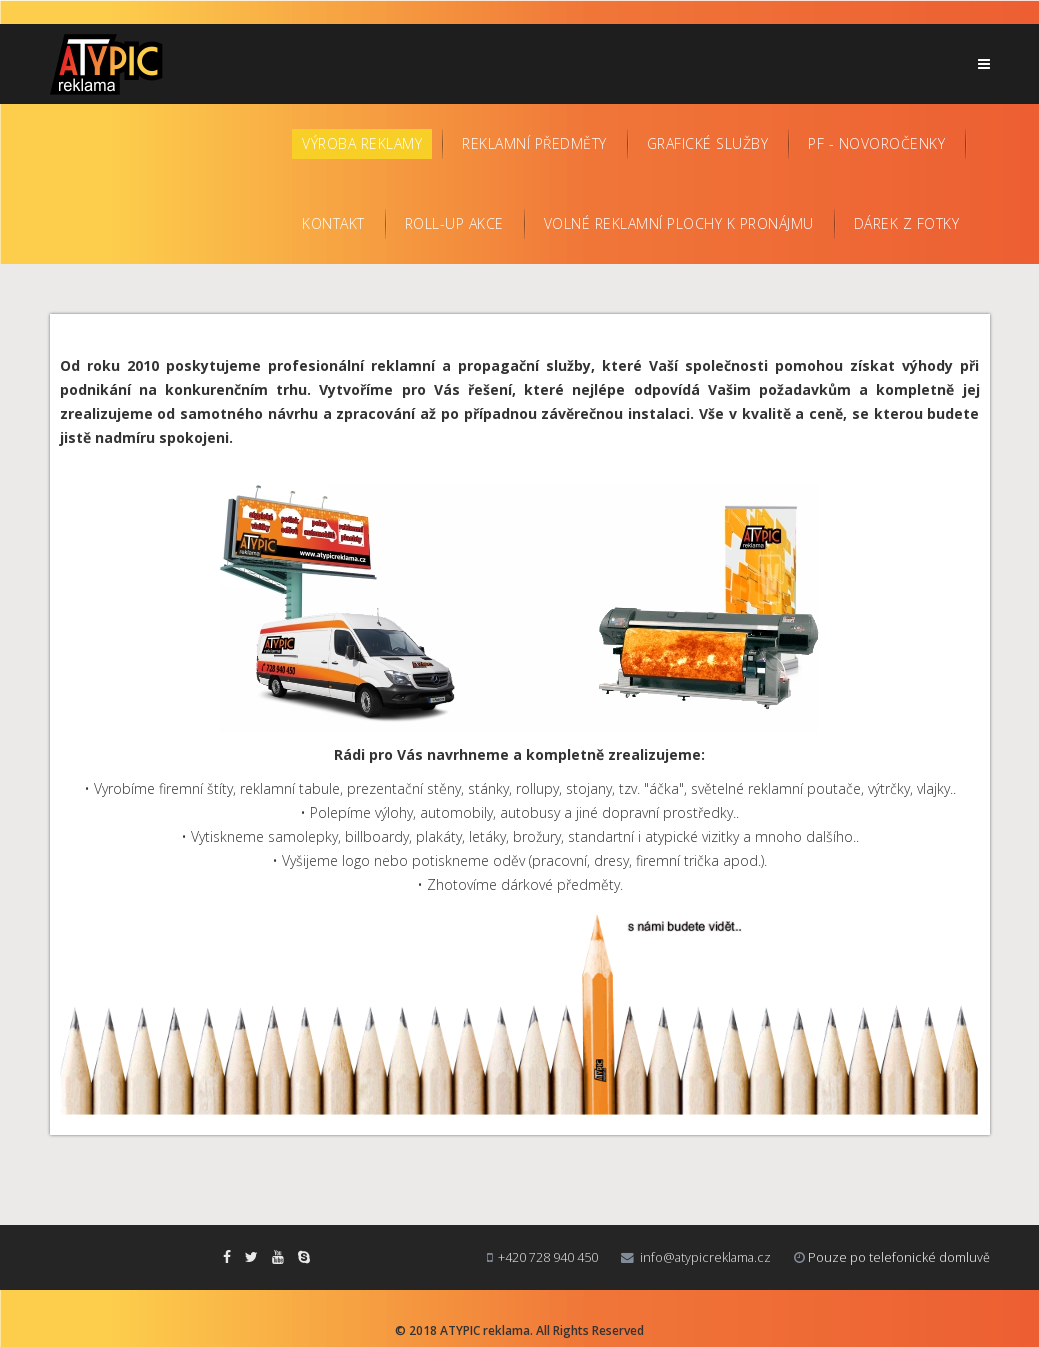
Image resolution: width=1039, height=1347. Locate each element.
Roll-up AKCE (454, 223)
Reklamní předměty (534, 143)
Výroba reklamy (362, 143)
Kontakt (333, 223)
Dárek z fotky (907, 223)
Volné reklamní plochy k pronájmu (679, 223)
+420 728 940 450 (548, 1257)
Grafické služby (708, 143)
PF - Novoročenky (876, 143)
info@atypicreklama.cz (705, 1257)
